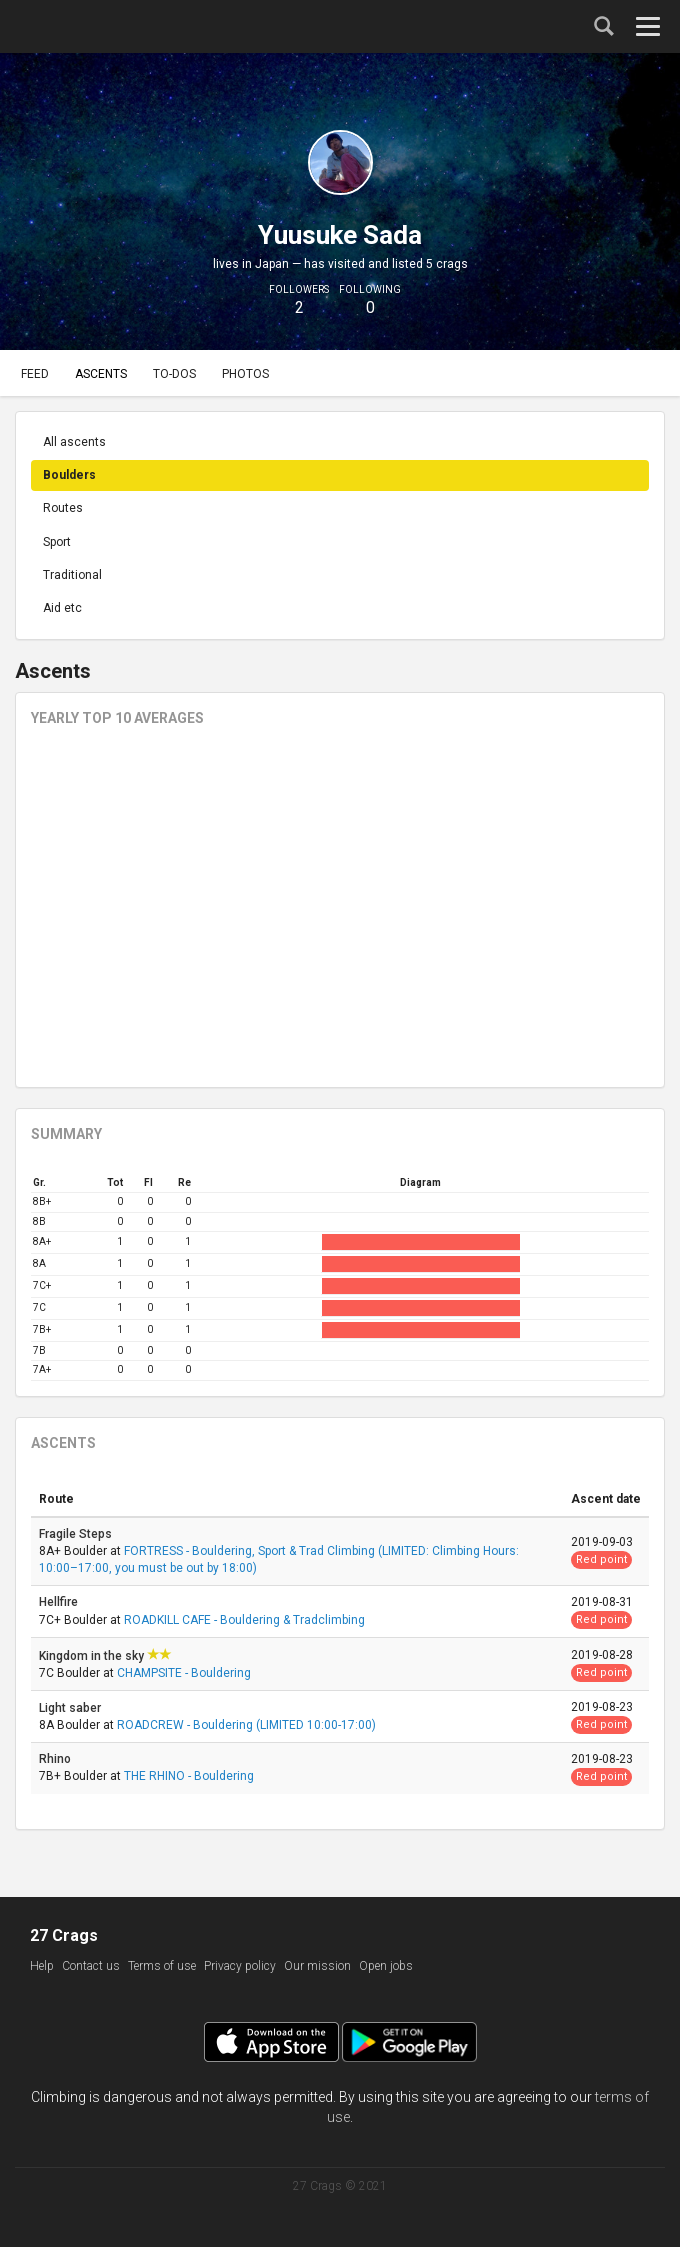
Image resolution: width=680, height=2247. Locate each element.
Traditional (72, 575)
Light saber (71, 1708)
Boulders (69, 475)
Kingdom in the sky (93, 1656)
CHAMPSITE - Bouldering (184, 1673)
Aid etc (62, 608)
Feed (35, 374)
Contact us (91, 1966)
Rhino (56, 1759)
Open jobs (386, 1966)
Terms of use (162, 1966)
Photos (245, 374)
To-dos (174, 374)
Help (42, 1966)
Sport (57, 542)
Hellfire (60, 1602)
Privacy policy (240, 1966)
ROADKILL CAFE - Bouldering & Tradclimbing (244, 1620)
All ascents (74, 442)
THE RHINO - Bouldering (189, 1776)
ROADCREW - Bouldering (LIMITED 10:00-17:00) (246, 1725)
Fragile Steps (77, 1534)
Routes (63, 508)
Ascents (101, 374)
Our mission (317, 1966)
